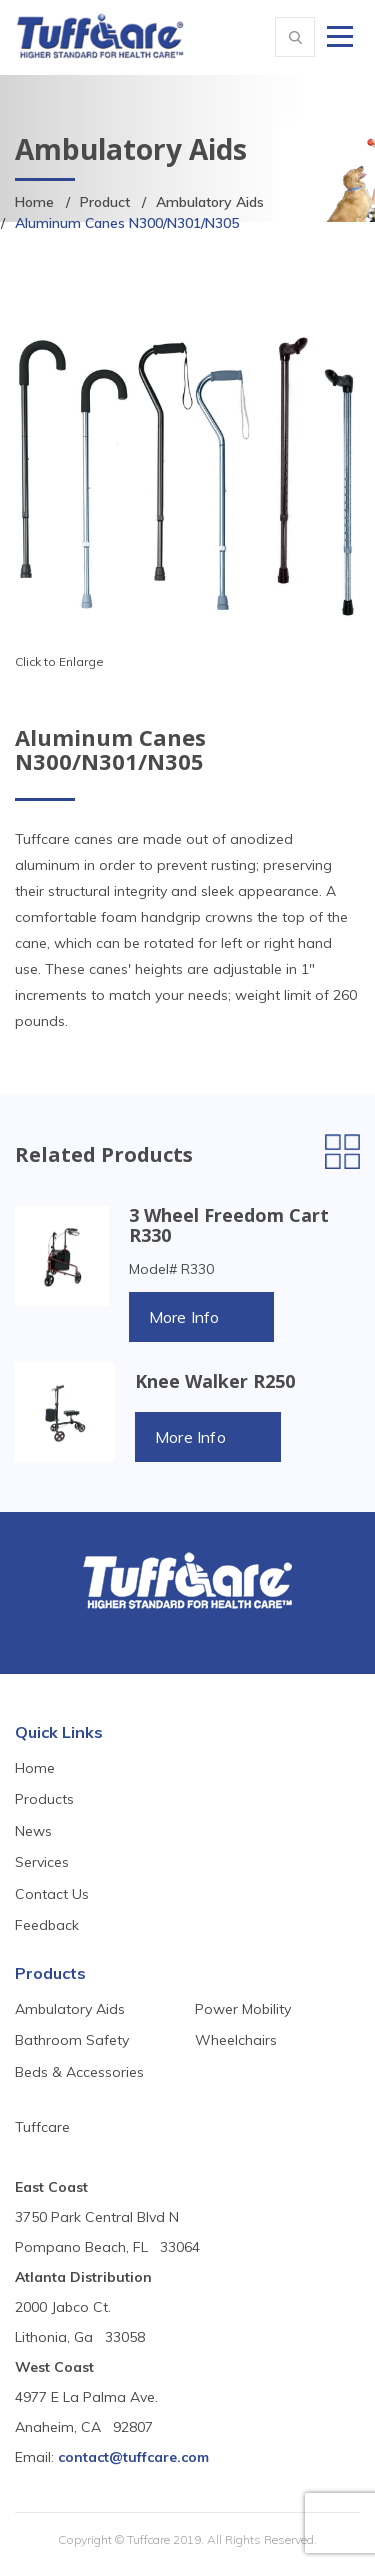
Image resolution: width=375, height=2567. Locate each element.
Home (34, 202)
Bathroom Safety (72, 2040)
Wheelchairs (236, 2040)
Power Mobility (243, 2009)
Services (42, 1862)
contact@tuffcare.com (133, 2457)
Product (105, 202)
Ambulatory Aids (210, 202)
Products (44, 1799)
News (33, 1831)
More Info (184, 1317)
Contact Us (52, 1894)
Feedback (47, 1925)
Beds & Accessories (79, 2072)
